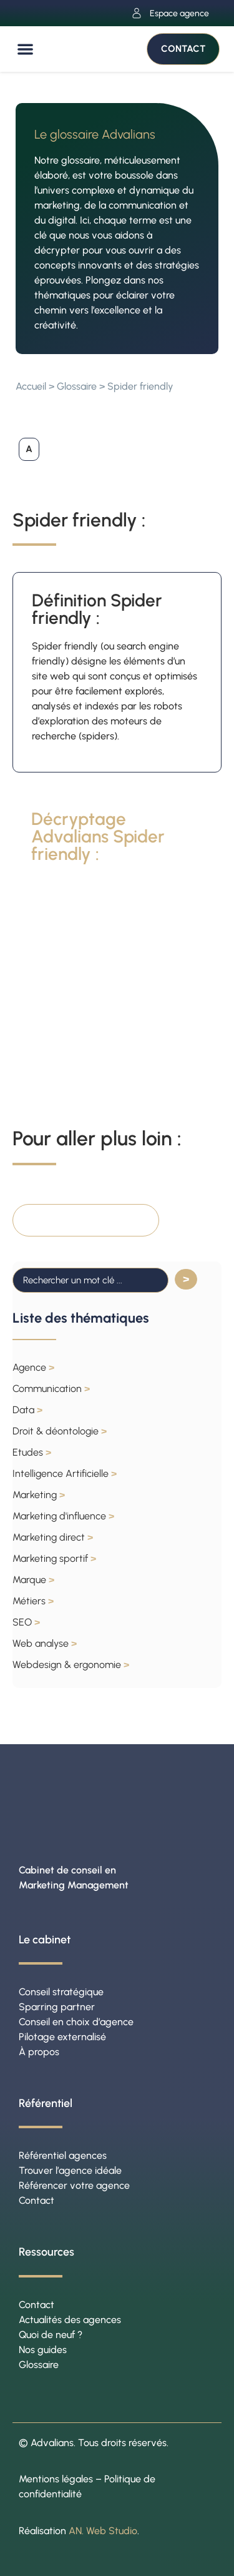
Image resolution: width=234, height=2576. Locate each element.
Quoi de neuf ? (50, 2335)
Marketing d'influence (63, 1516)
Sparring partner (57, 2007)
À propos (39, 2052)
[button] (25, 49)
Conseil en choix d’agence (76, 2022)
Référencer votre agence (74, 2185)
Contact (36, 2200)
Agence (33, 1367)
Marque (33, 1580)
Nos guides (43, 2350)
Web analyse (44, 1643)
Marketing (38, 1495)
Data (27, 1410)
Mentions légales (56, 2479)
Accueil (31, 386)
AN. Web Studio (103, 2531)
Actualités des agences (70, 2320)
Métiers (33, 1601)
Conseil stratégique (61, 1992)
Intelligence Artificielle (64, 1473)
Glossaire (77, 386)
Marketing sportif (54, 1558)
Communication (51, 1388)
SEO (26, 1622)
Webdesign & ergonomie (70, 1664)
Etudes (31, 1452)
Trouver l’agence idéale (70, 2170)
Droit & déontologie (59, 1431)
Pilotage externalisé (62, 2037)
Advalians (52, 2443)
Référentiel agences (63, 2155)
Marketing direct (52, 1537)
